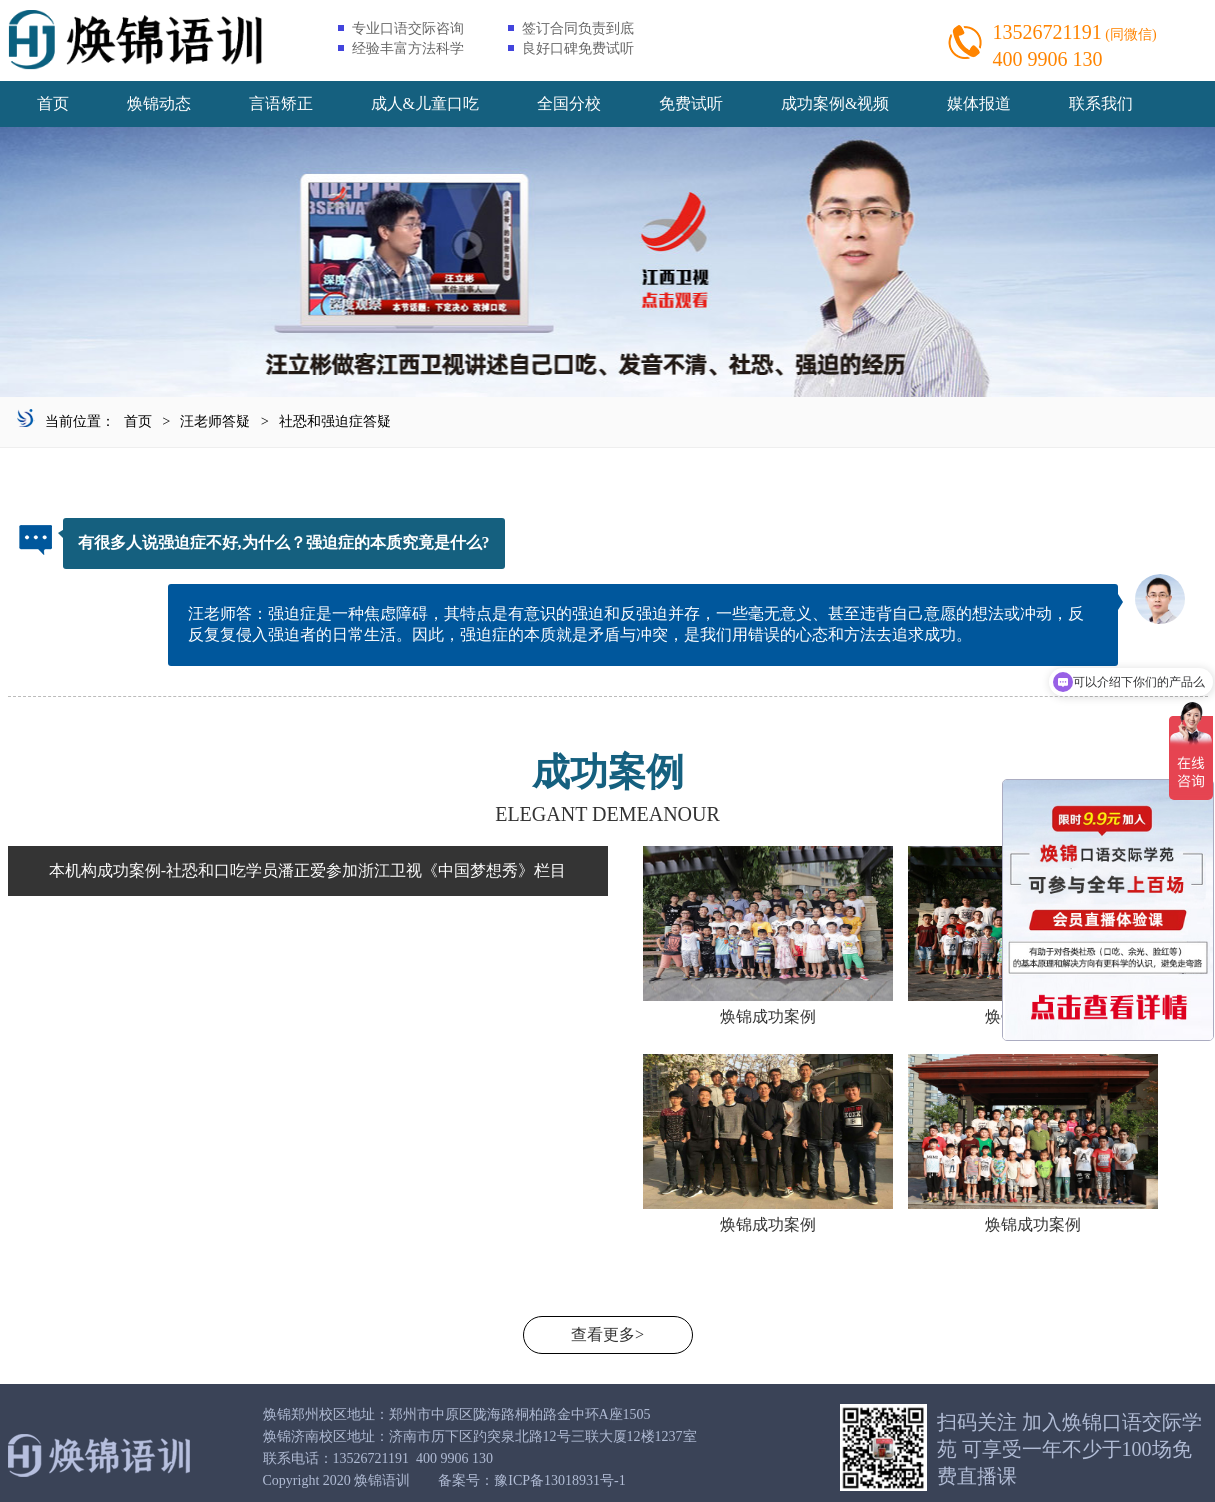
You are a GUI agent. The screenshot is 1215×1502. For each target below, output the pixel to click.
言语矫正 (281, 103)
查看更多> (607, 1334)
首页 (53, 103)
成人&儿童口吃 (425, 103)
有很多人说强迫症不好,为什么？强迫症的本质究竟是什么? (284, 542)
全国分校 (569, 103)
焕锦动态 (159, 103)
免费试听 (691, 103)
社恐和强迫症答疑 (335, 421)
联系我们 (1101, 103)
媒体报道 (979, 103)
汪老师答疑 (215, 421)
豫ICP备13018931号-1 (559, 1480)
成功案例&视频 (835, 103)
